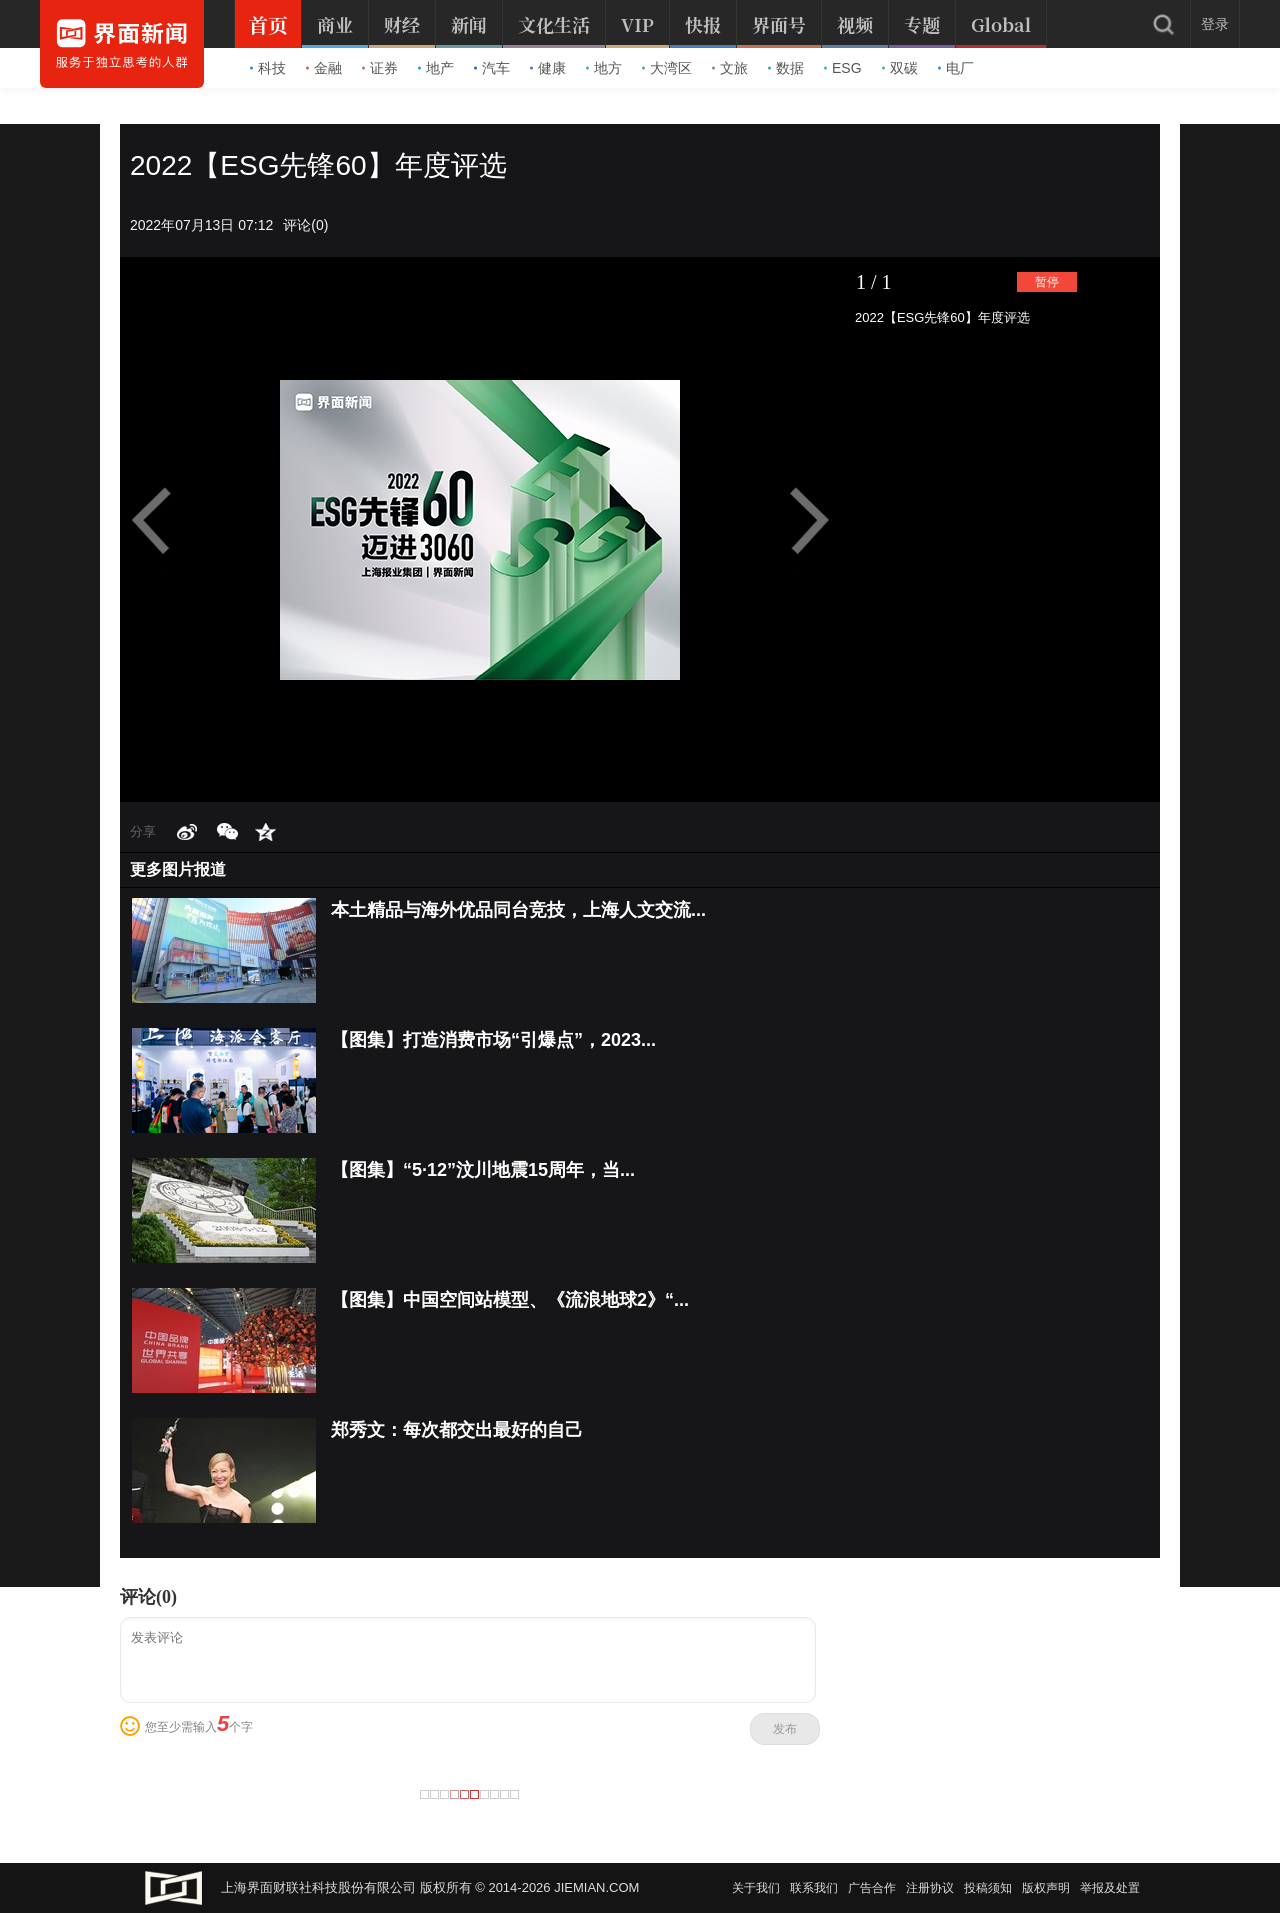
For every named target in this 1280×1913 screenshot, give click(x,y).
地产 (436, 68)
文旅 (730, 68)
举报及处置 (1110, 1888)
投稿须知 (988, 1888)
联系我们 (814, 1888)
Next (805, 521)
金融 (324, 68)
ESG (843, 68)
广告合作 (872, 1888)
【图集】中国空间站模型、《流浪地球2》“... (510, 1300)
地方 (604, 68)
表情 (130, 1726)
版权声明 (1046, 1888)
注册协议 (930, 1888)
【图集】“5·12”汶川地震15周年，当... (483, 1170)
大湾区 (667, 68)
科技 (268, 68)
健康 (548, 68)
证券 (380, 68)
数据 (786, 68)
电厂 (956, 68)
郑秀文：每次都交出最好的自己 (457, 1430)
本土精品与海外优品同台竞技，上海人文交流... (518, 910)
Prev (160, 521)
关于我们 (756, 1888)
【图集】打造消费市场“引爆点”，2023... (493, 1040)
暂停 (1047, 282)
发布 (785, 1729)
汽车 (492, 68)
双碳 (900, 68)
